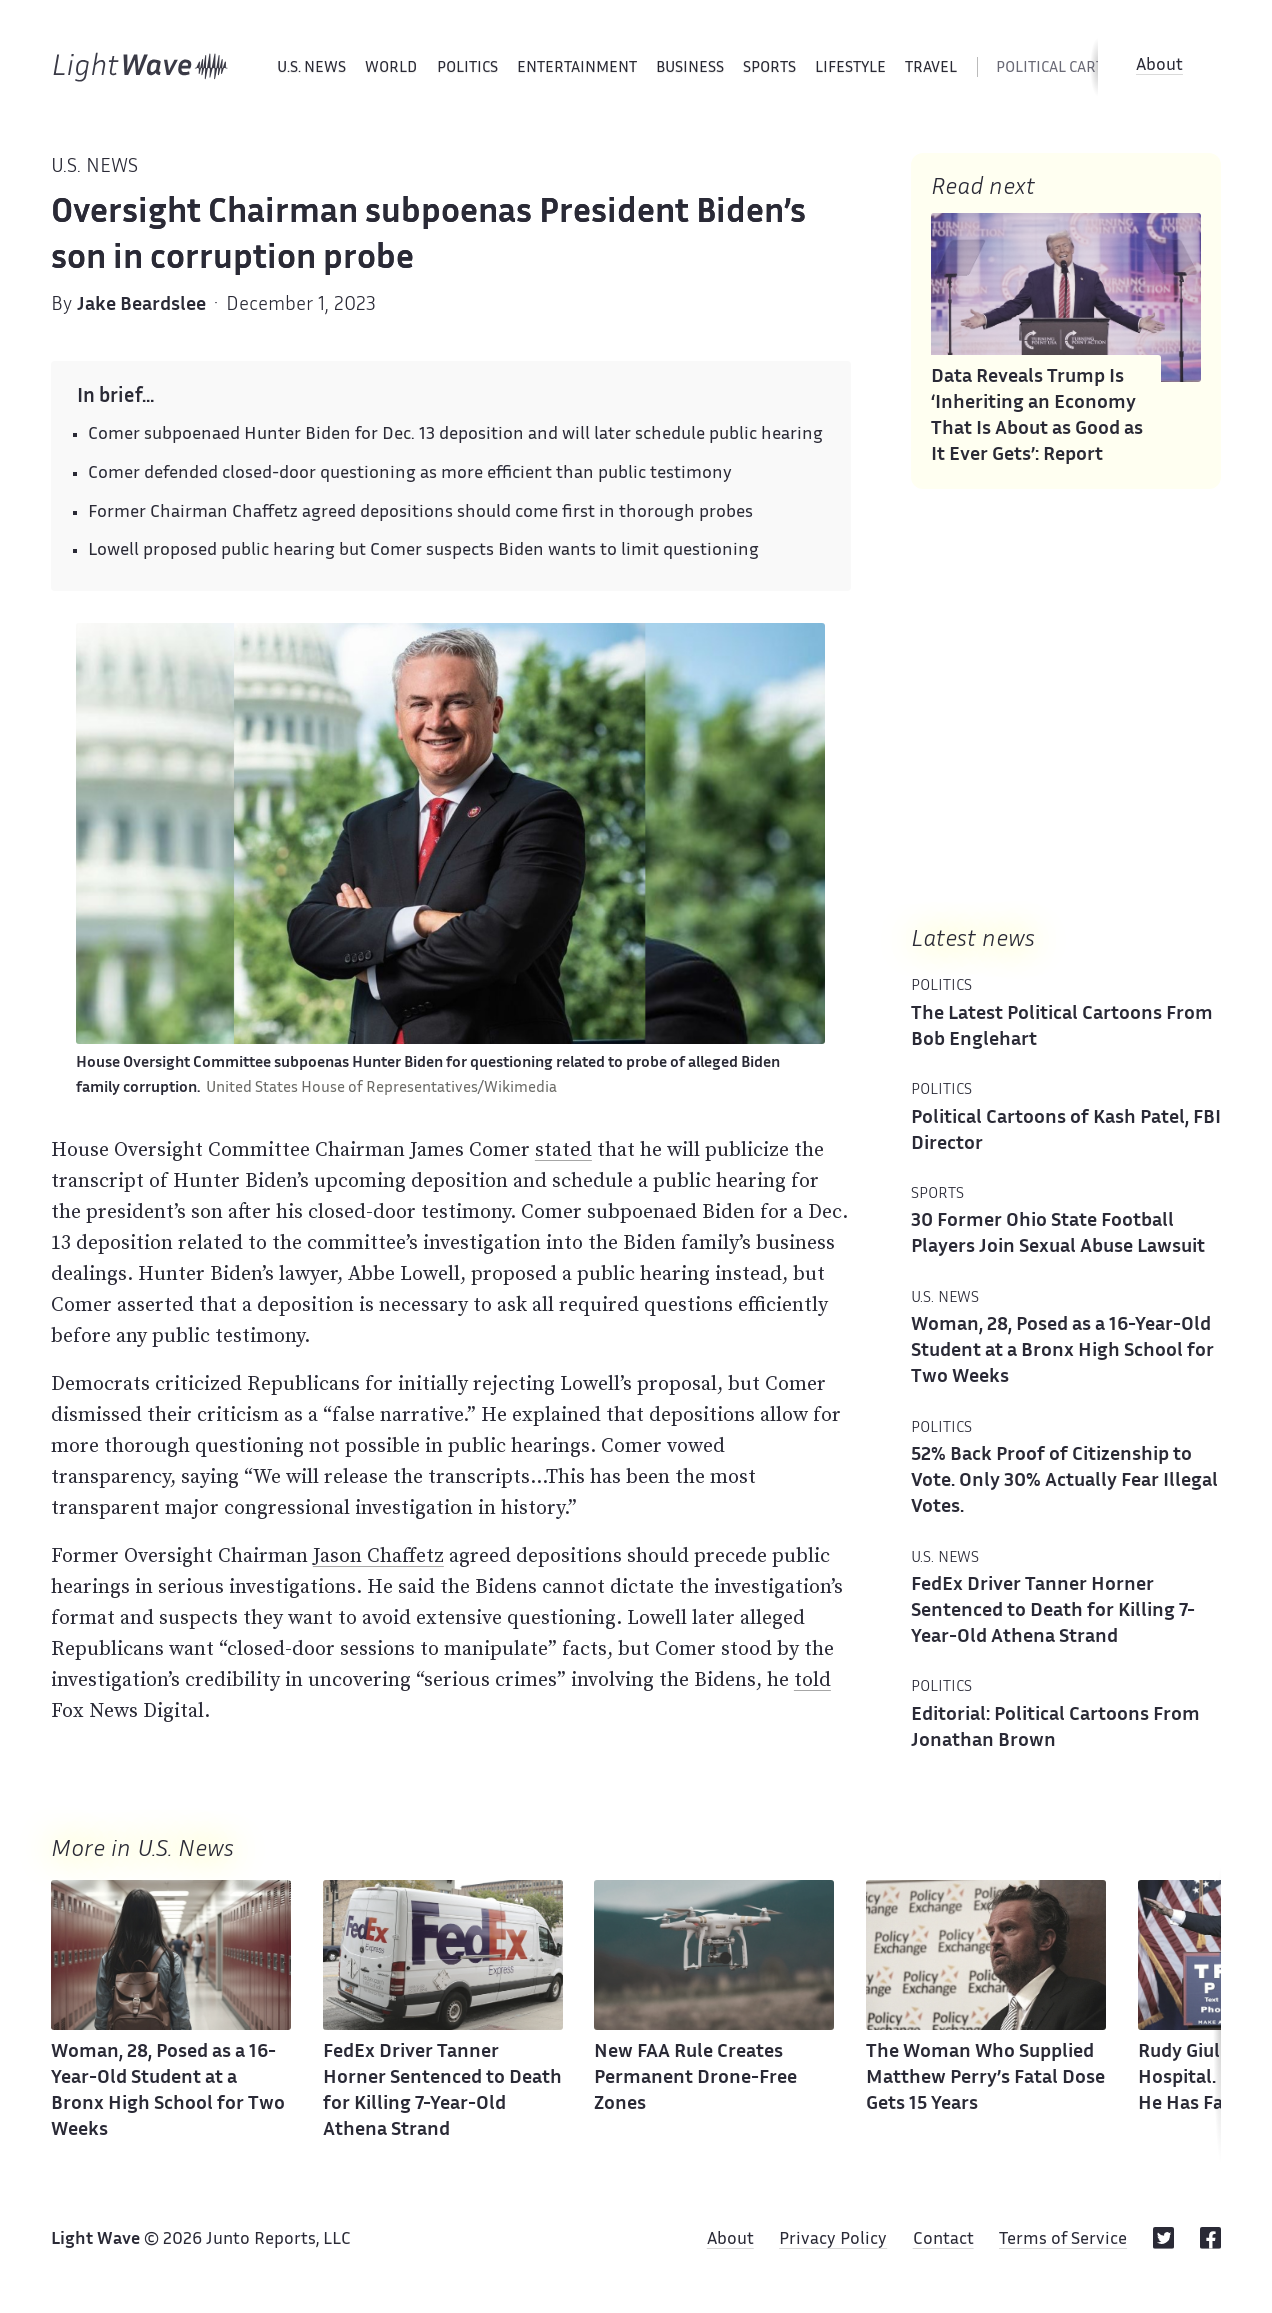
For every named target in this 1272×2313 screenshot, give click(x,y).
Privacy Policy (833, 2240)
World (391, 68)
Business (690, 68)
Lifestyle (850, 68)
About (1159, 66)
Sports (769, 68)
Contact (943, 2240)
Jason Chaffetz (378, 1555)
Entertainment (577, 68)
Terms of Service (1063, 2240)
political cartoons (1069, 68)
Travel (931, 68)
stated (563, 1149)
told (812, 1679)
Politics (467, 68)
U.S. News (311, 68)
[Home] (140, 67)
